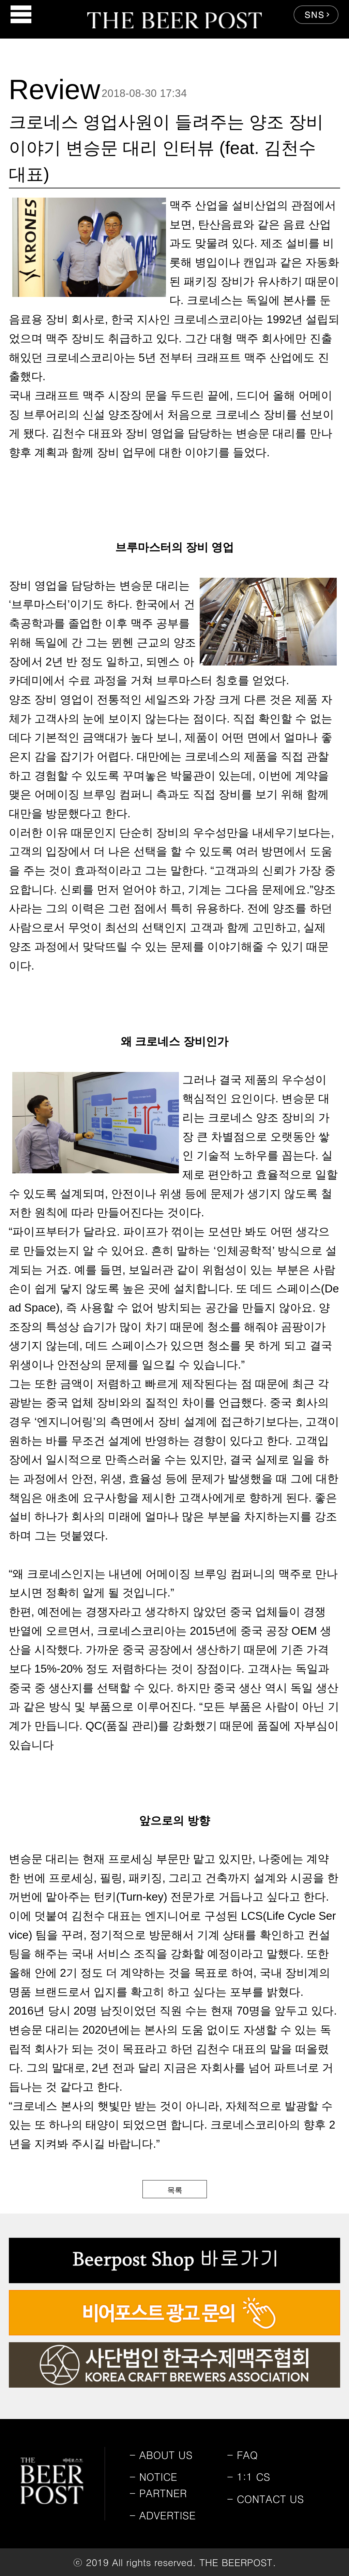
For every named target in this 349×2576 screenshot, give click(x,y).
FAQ (242, 2454)
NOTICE (153, 2476)
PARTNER (158, 2492)
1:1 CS (248, 2476)
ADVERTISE (163, 2514)
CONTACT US (265, 2498)
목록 (174, 2190)
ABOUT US (161, 2454)
